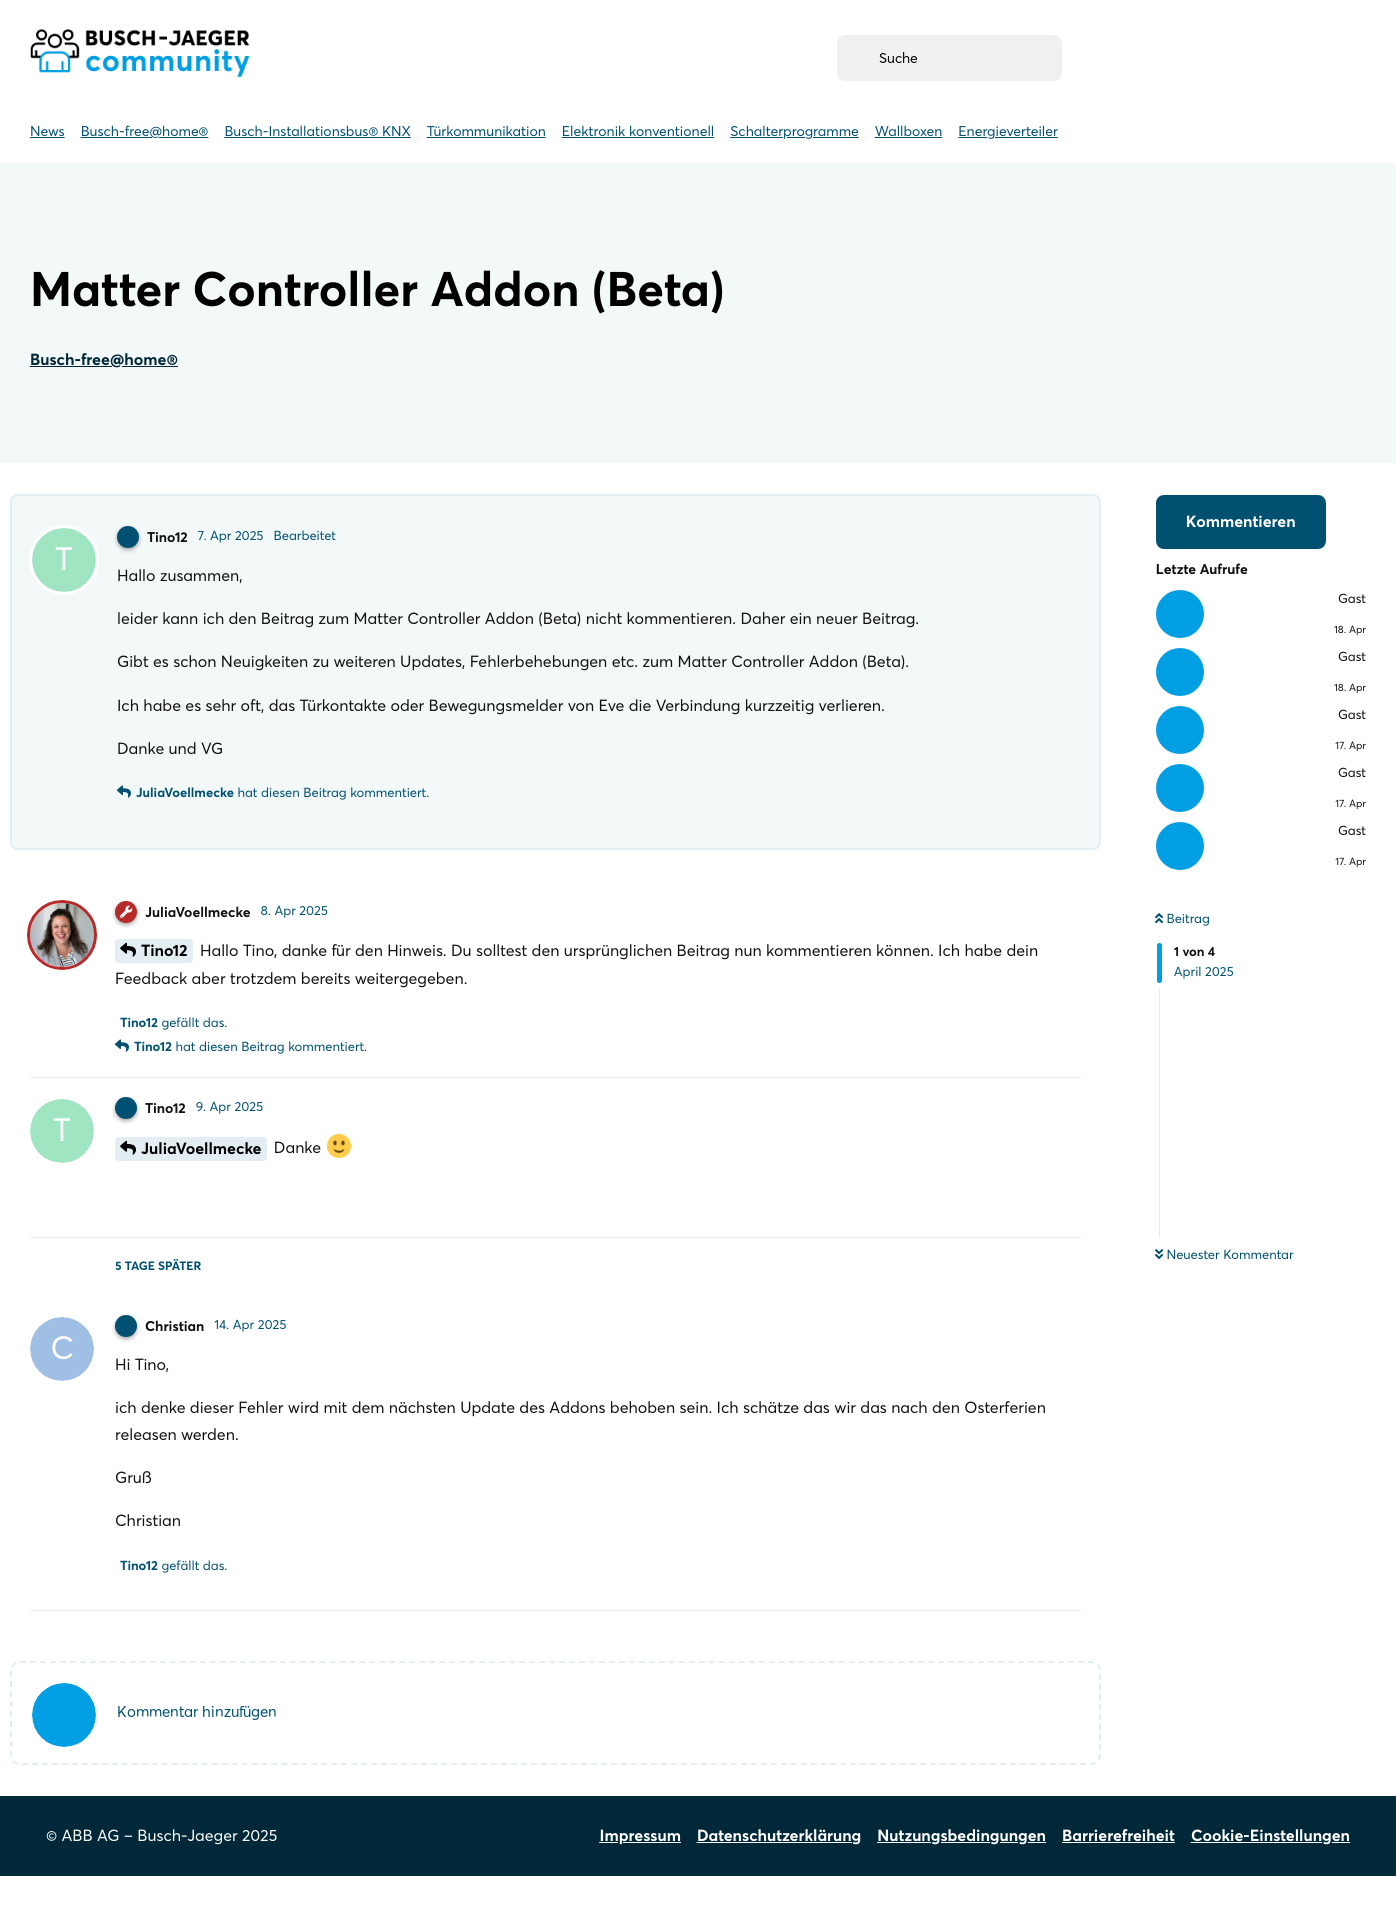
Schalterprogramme (794, 131)
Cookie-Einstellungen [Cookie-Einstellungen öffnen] (1270, 1866)
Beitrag (1182, 919)
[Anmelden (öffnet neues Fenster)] (1304, 58)
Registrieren (1157, 58)
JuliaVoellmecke (201, 1159)
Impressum (640, 1866)
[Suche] (949, 58)
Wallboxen (908, 131)
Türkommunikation (486, 131)
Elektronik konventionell (638, 131)
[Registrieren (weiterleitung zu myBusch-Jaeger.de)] (1157, 58)
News (47, 131)
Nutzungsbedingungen (961, 1866)
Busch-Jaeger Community (140, 53)
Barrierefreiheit (1118, 1866)
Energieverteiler (1008, 131)
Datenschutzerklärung (779, 1866)
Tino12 (164, 961)
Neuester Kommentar (1224, 1255)
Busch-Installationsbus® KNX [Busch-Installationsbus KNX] (317, 131)
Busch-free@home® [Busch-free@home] (145, 131)
